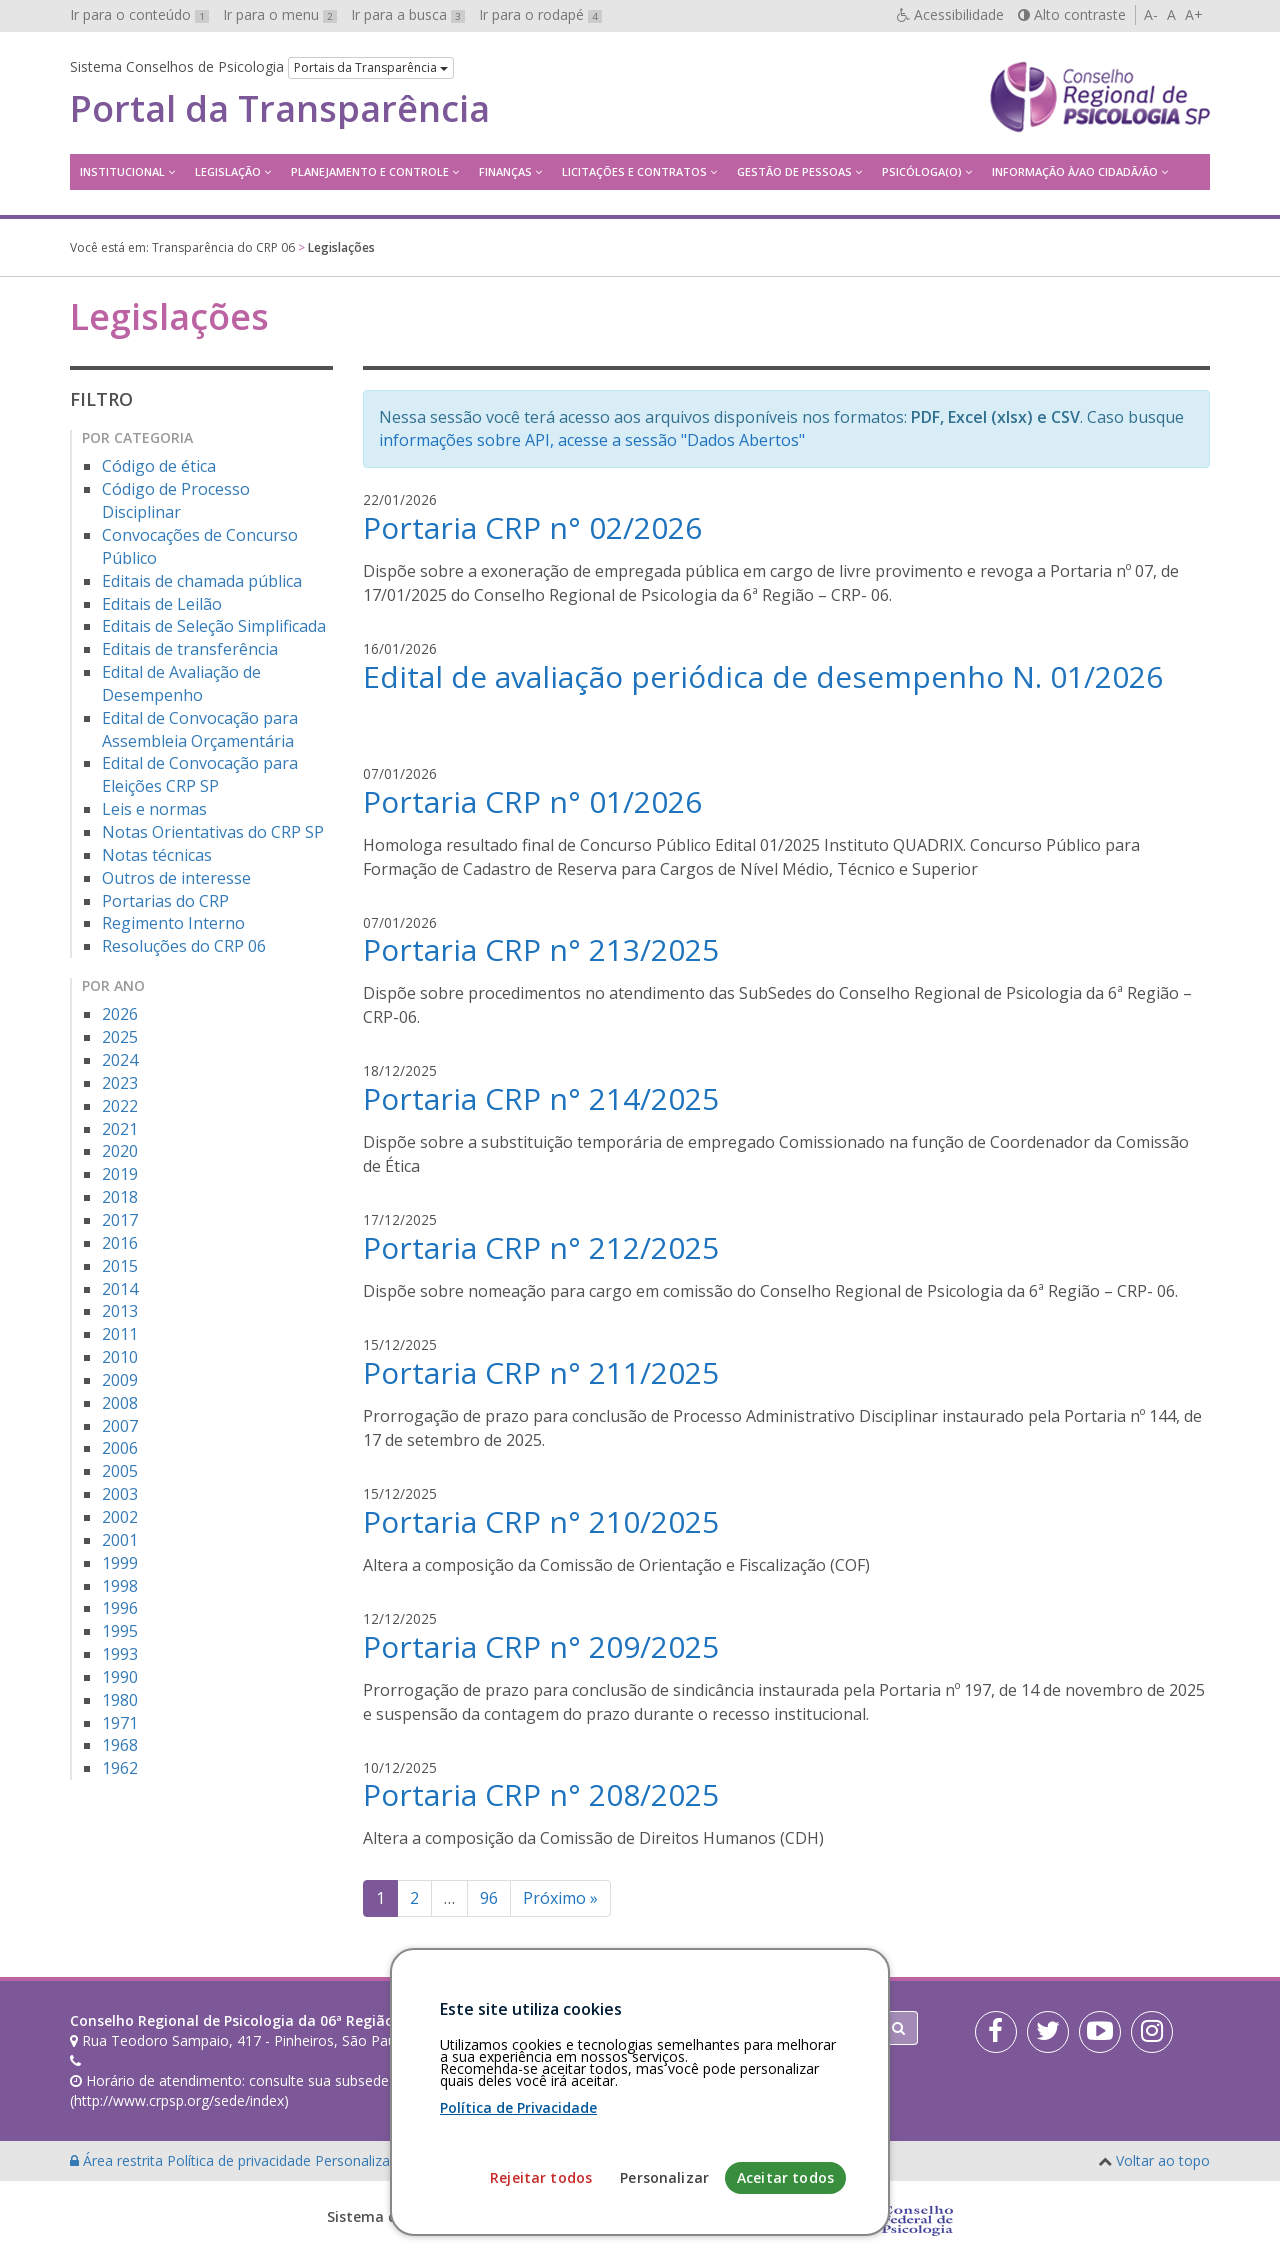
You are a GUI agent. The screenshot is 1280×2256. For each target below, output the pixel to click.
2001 (120, 1540)
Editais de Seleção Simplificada (214, 626)
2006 (120, 1448)
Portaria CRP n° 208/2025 (541, 1794)
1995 (120, 1631)
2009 (120, 1380)
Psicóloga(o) (922, 171)
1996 (120, 1608)
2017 (120, 1220)
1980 (120, 1700)
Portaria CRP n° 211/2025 (541, 1372)
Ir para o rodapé (540, 14)
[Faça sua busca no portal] (719, 2028)
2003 (120, 1494)
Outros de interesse (176, 878)
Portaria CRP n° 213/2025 (541, 949)
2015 (120, 1266)
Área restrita (118, 2160)
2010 (120, 1357)
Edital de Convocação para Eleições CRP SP (200, 774)
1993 (120, 1654)
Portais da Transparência (371, 67)
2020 (120, 1151)
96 (489, 1898)
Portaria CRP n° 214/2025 (541, 1098)
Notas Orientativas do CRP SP (213, 832)
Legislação (228, 171)
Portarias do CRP (165, 901)
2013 (120, 1311)
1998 (120, 1586)
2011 (120, 1334)
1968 (120, 1745)
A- (1151, 14)
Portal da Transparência (280, 109)
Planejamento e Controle (370, 171)
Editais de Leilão (162, 604)
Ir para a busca (408, 14)
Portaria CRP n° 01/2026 (532, 801)
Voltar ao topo (1163, 2160)
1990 (120, 1677)
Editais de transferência (190, 649)
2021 (120, 1129)
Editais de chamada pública (202, 581)
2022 (120, 1106)
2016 (120, 1243)
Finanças (505, 171)
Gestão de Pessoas (794, 171)
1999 (120, 1563)
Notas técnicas (157, 855)
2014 (120, 1289)
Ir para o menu (280, 14)
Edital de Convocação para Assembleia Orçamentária (200, 729)
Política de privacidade (241, 2160)
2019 (120, 1174)
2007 (120, 1426)
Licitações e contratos (634, 171)
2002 (120, 1517)
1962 (120, 1768)
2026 (120, 1014)
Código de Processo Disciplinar (176, 500)
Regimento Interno (173, 923)
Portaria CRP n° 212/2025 (541, 1247)
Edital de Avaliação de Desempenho (181, 683)
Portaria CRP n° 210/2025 (541, 1521)
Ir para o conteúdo (139, 14)
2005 (120, 1471)
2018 (120, 1197)
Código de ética (159, 466)
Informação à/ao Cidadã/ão (1075, 171)
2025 (120, 1037)
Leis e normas (154, 809)
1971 (120, 1723)
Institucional (122, 171)
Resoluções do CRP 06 (184, 946)
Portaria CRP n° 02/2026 (532, 527)
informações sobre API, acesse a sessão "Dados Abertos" (592, 440)
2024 (120, 1060)
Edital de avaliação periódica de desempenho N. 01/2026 (763, 676)
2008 (120, 1403)
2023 (120, 1083)
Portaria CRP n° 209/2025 (541, 1646)
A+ (1194, 14)
